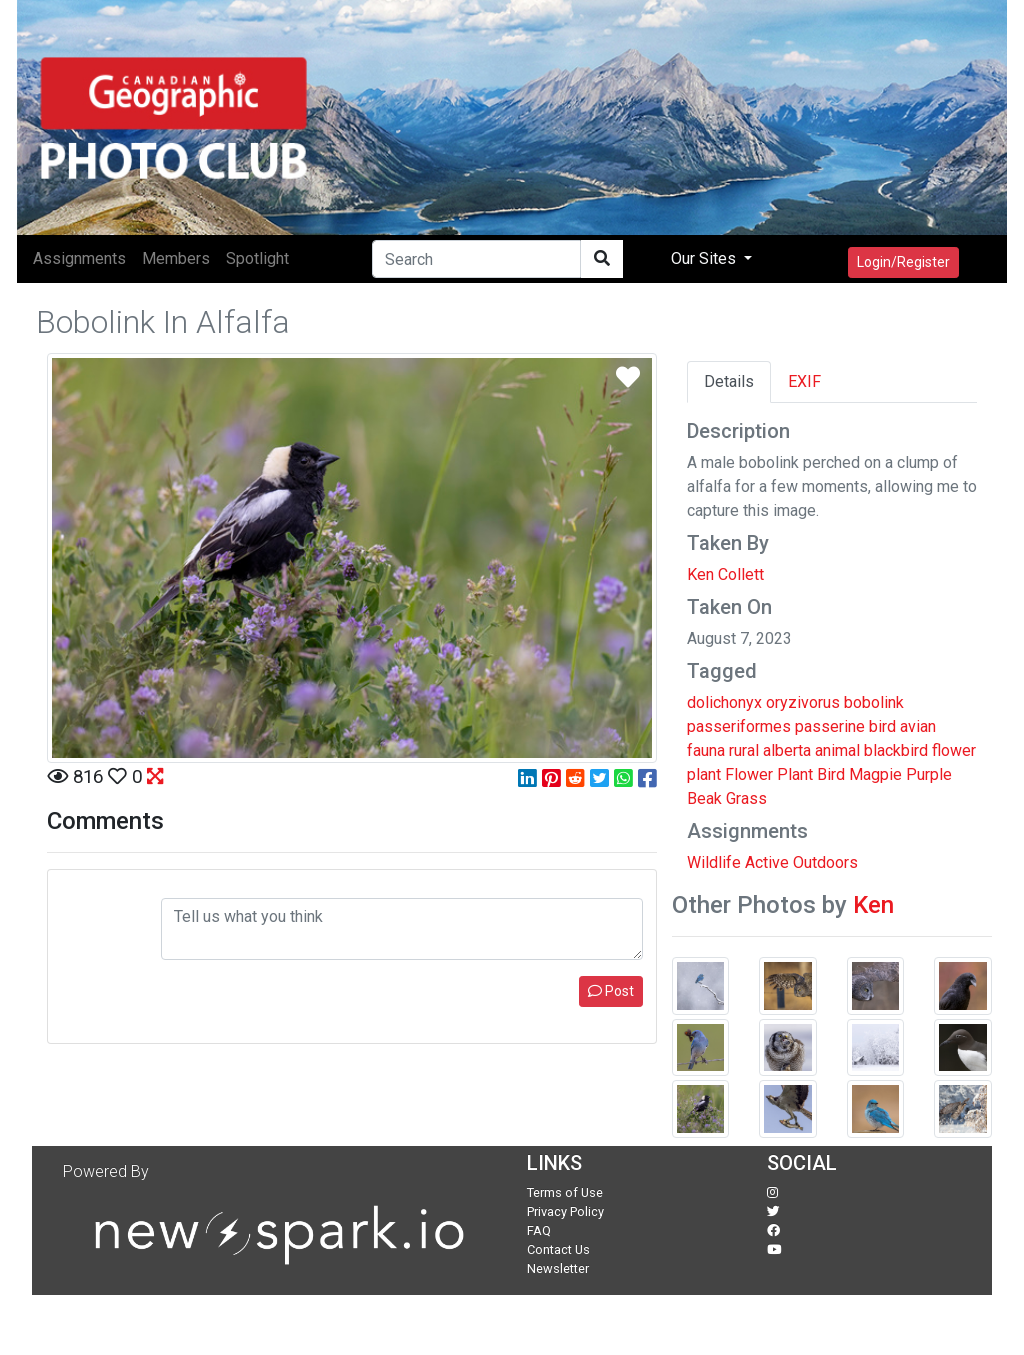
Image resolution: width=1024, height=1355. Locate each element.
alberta (787, 750)
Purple (929, 774)
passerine (830, 726)
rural (744, 750)
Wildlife (714, 862)
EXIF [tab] (804, 381)
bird (882, 726)
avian (918, 726)
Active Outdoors (801, 862)
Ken (873, 905)
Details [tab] (729, 381)
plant (704, 774)
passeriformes (739, 726)
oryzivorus (803, 702)
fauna (706, 750)
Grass (746, 798)
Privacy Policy (565, 1211)
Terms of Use (565, 1192)
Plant (795, 774)
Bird (831, 774)
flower (954, 750)
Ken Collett (725, 574)
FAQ (539, 1230)
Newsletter (558, 1268)
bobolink (874, 702)
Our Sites (705, 258)
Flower (749, 774)
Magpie (875, 774)
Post (611, 991)
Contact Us (558, 1249)
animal (837, 750)
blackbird (896, 750)
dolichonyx (724, 702)
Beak (704, 798)
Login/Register (903, 262)
